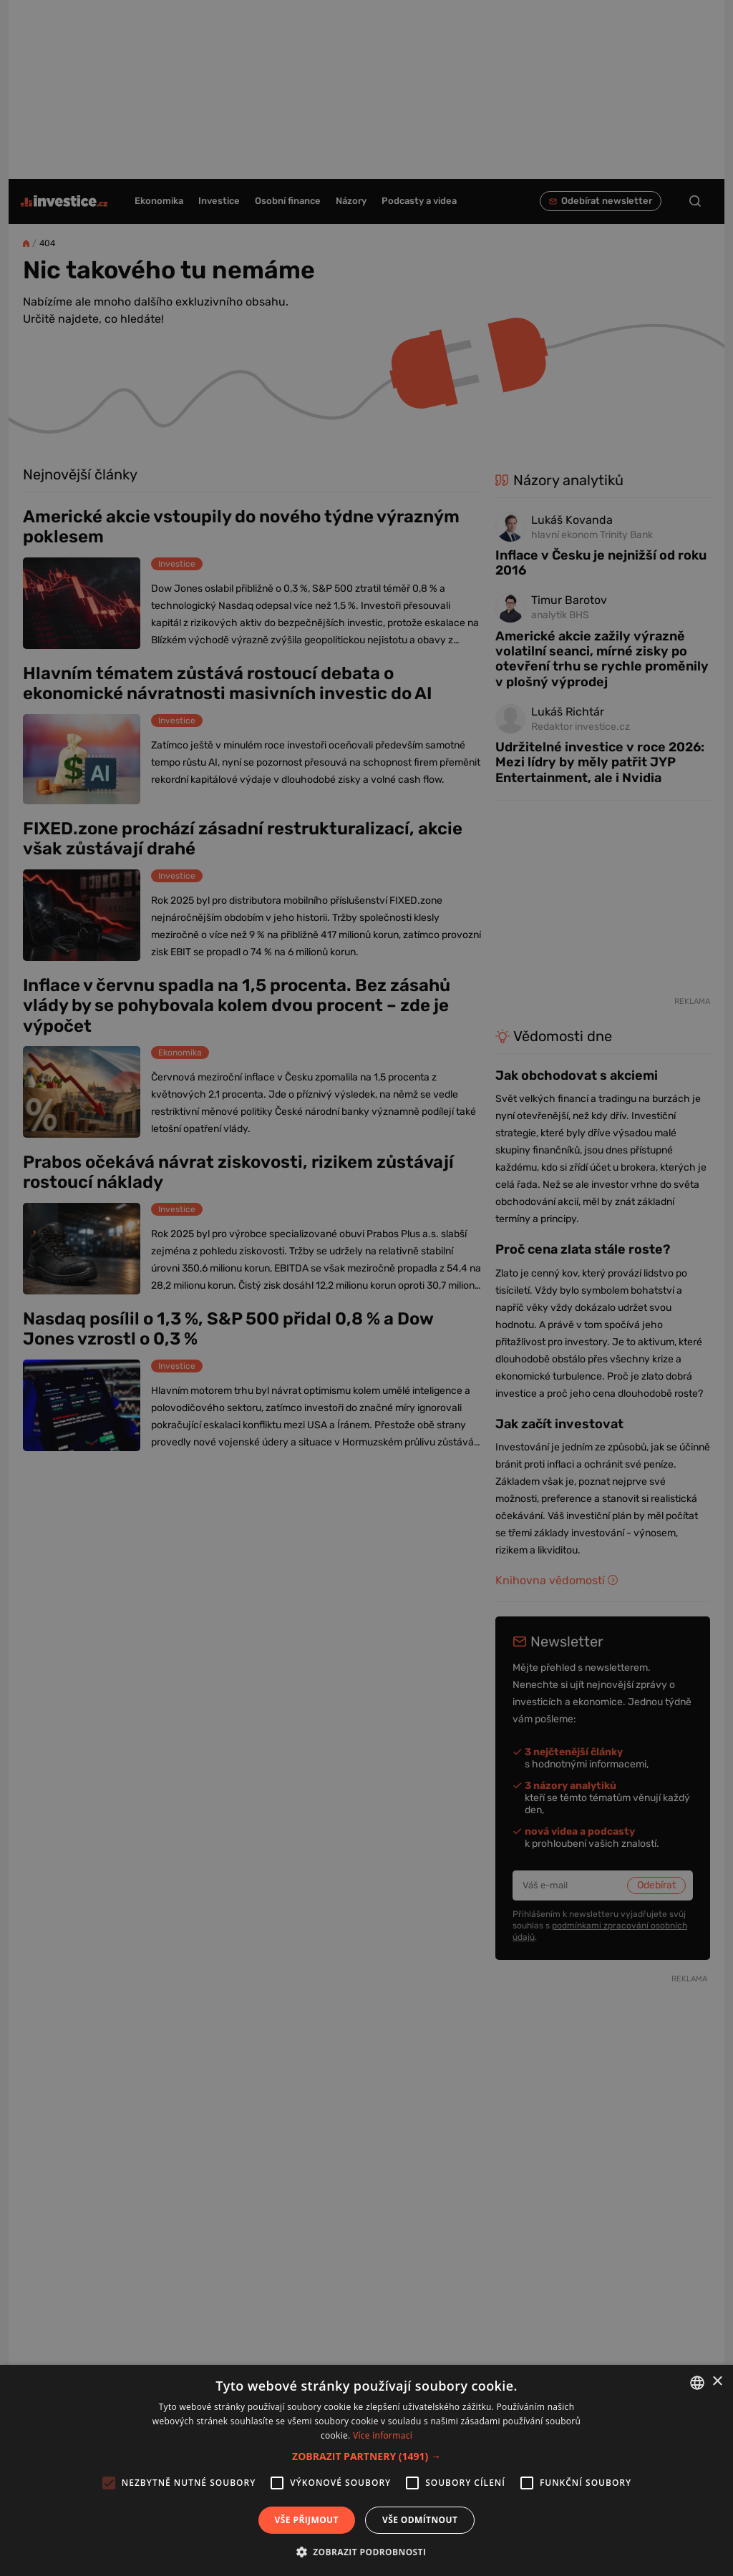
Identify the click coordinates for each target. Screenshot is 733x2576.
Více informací (382, 2435)
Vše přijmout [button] (307, 2520)
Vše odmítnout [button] (419, 2520)
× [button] (717, 2381)
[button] (366, 2456)
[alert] (366, 1288)
